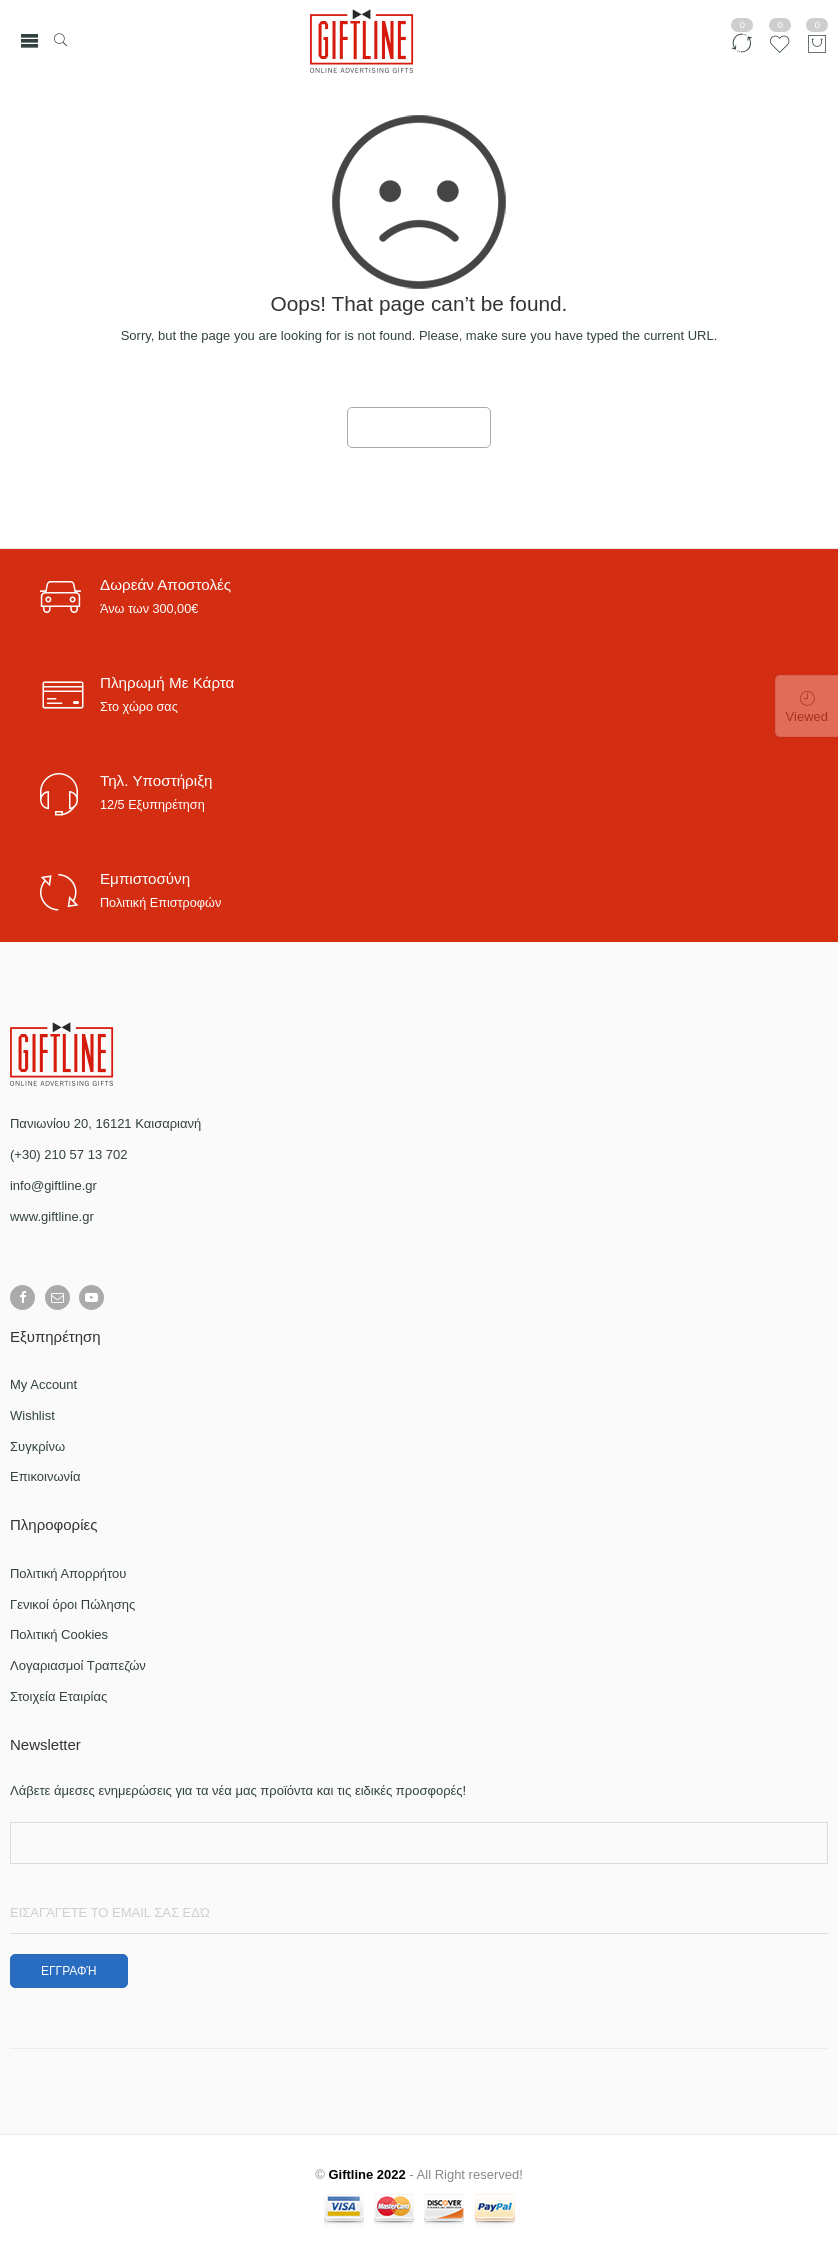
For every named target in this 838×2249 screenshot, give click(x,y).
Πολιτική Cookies (59, 1634)
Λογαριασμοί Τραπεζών (78, 1665)
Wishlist (32, 1415)
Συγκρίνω (37, 1446)
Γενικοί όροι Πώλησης (72, 1604)
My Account (43, 1384)
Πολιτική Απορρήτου (68, 1573)
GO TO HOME (419, 428)
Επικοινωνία (45, 1476)
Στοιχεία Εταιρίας (58, 1696)
